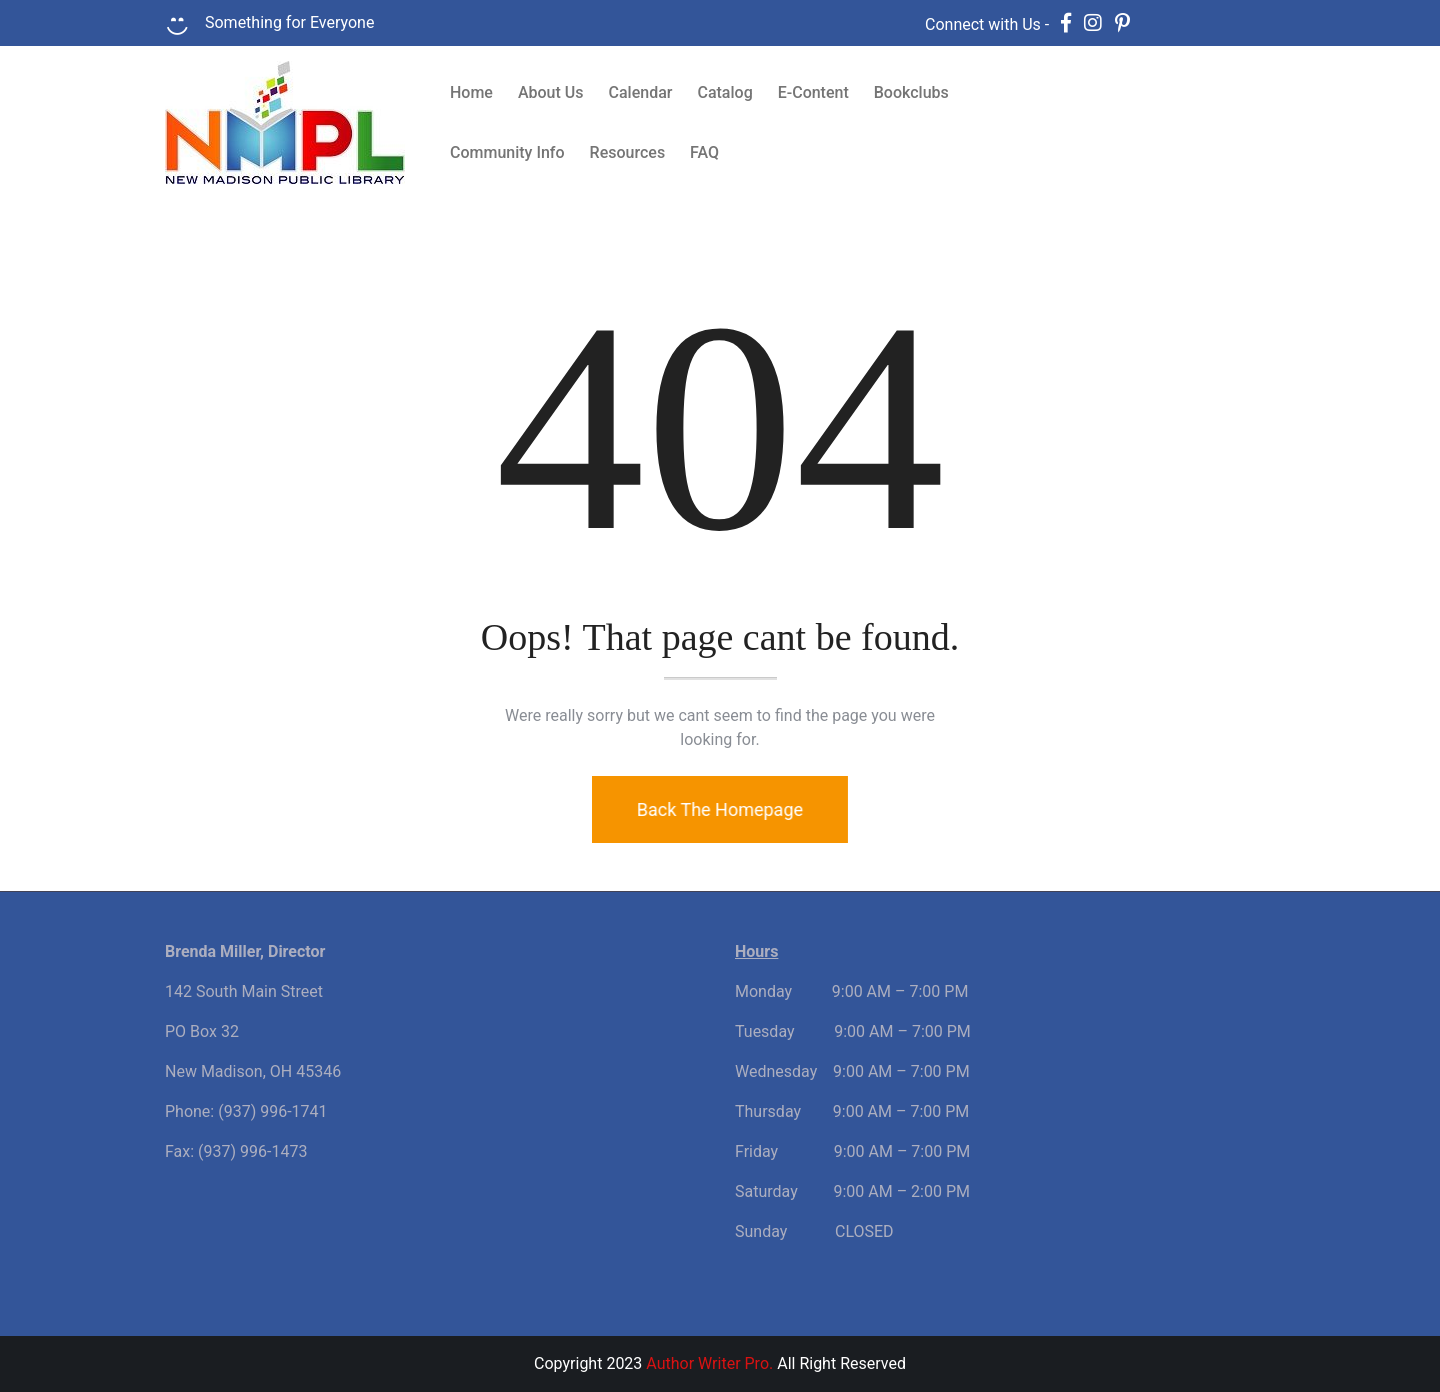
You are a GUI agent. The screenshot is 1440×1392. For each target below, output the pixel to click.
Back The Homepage (716, 809)
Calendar (641, 92)
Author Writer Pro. (709, 1363)
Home (471, 92)
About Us (551, 92)
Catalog (724, 92)
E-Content (813, 92)
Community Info (507, 152)
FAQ (704, 152)
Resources (628, 152)
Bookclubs (911, 92)
